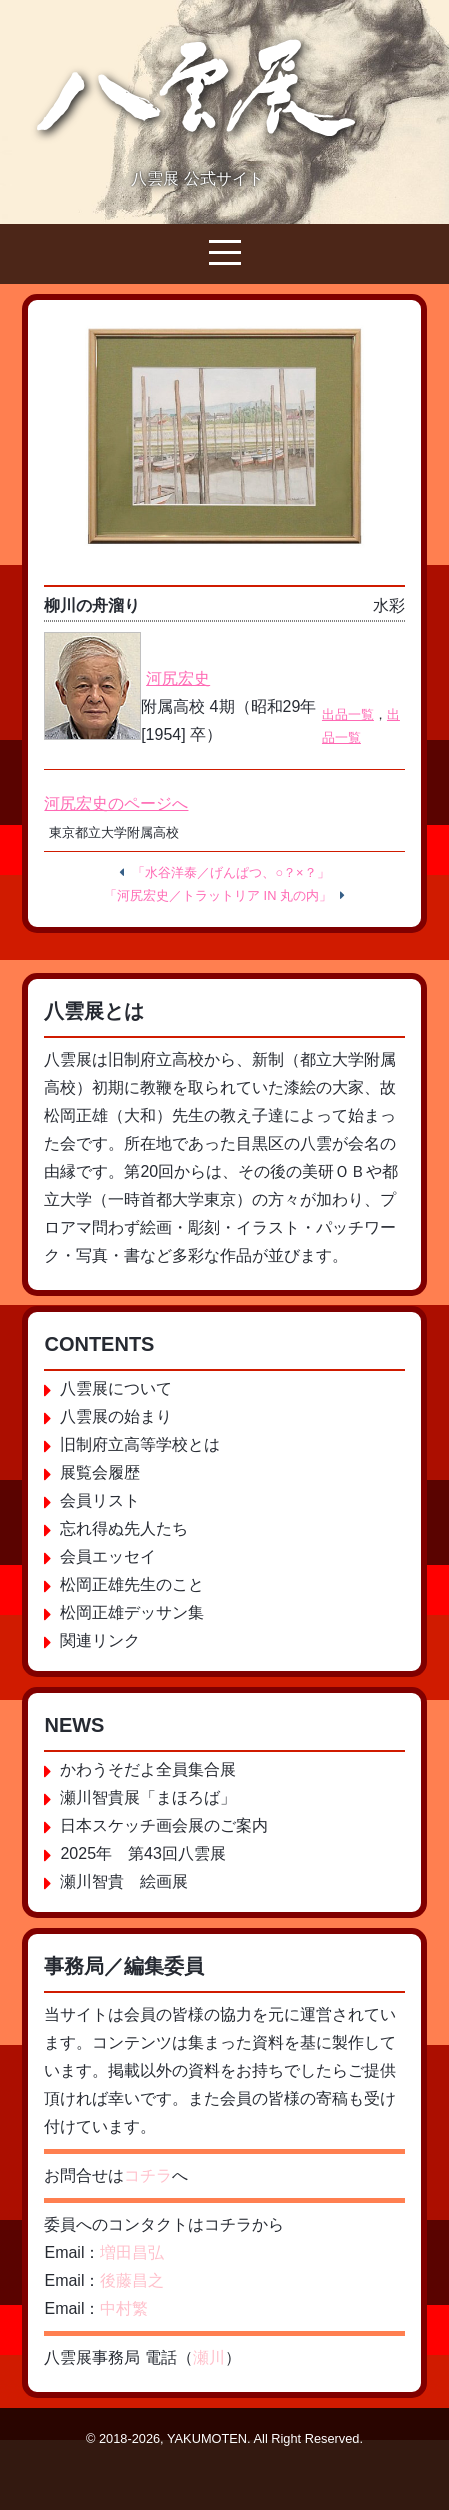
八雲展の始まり (116, 1416)
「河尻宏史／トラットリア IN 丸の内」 (218, 895)
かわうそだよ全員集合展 (148, 1769)
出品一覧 (348, 714)
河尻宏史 (178, 678)
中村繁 (124, 2308)
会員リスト (100, 1500)
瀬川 (209, 2357)
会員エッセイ (108, 1556)
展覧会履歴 (100, 1472)
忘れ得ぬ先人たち (124, 1528)
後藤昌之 (132, 2280)
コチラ (148, 2175)
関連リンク (100, 1640)
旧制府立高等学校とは (140, 1444)
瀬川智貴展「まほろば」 (148, 1797)
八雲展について (116, 1388)
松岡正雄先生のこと (132, 1584)
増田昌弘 (132, 2252)
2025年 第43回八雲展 (142, 1853)
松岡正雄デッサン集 (132, 1612)
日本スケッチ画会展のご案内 (164, 1825)
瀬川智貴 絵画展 (124, 1881)
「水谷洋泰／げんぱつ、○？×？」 (230, 872)
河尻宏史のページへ (116, 803)
